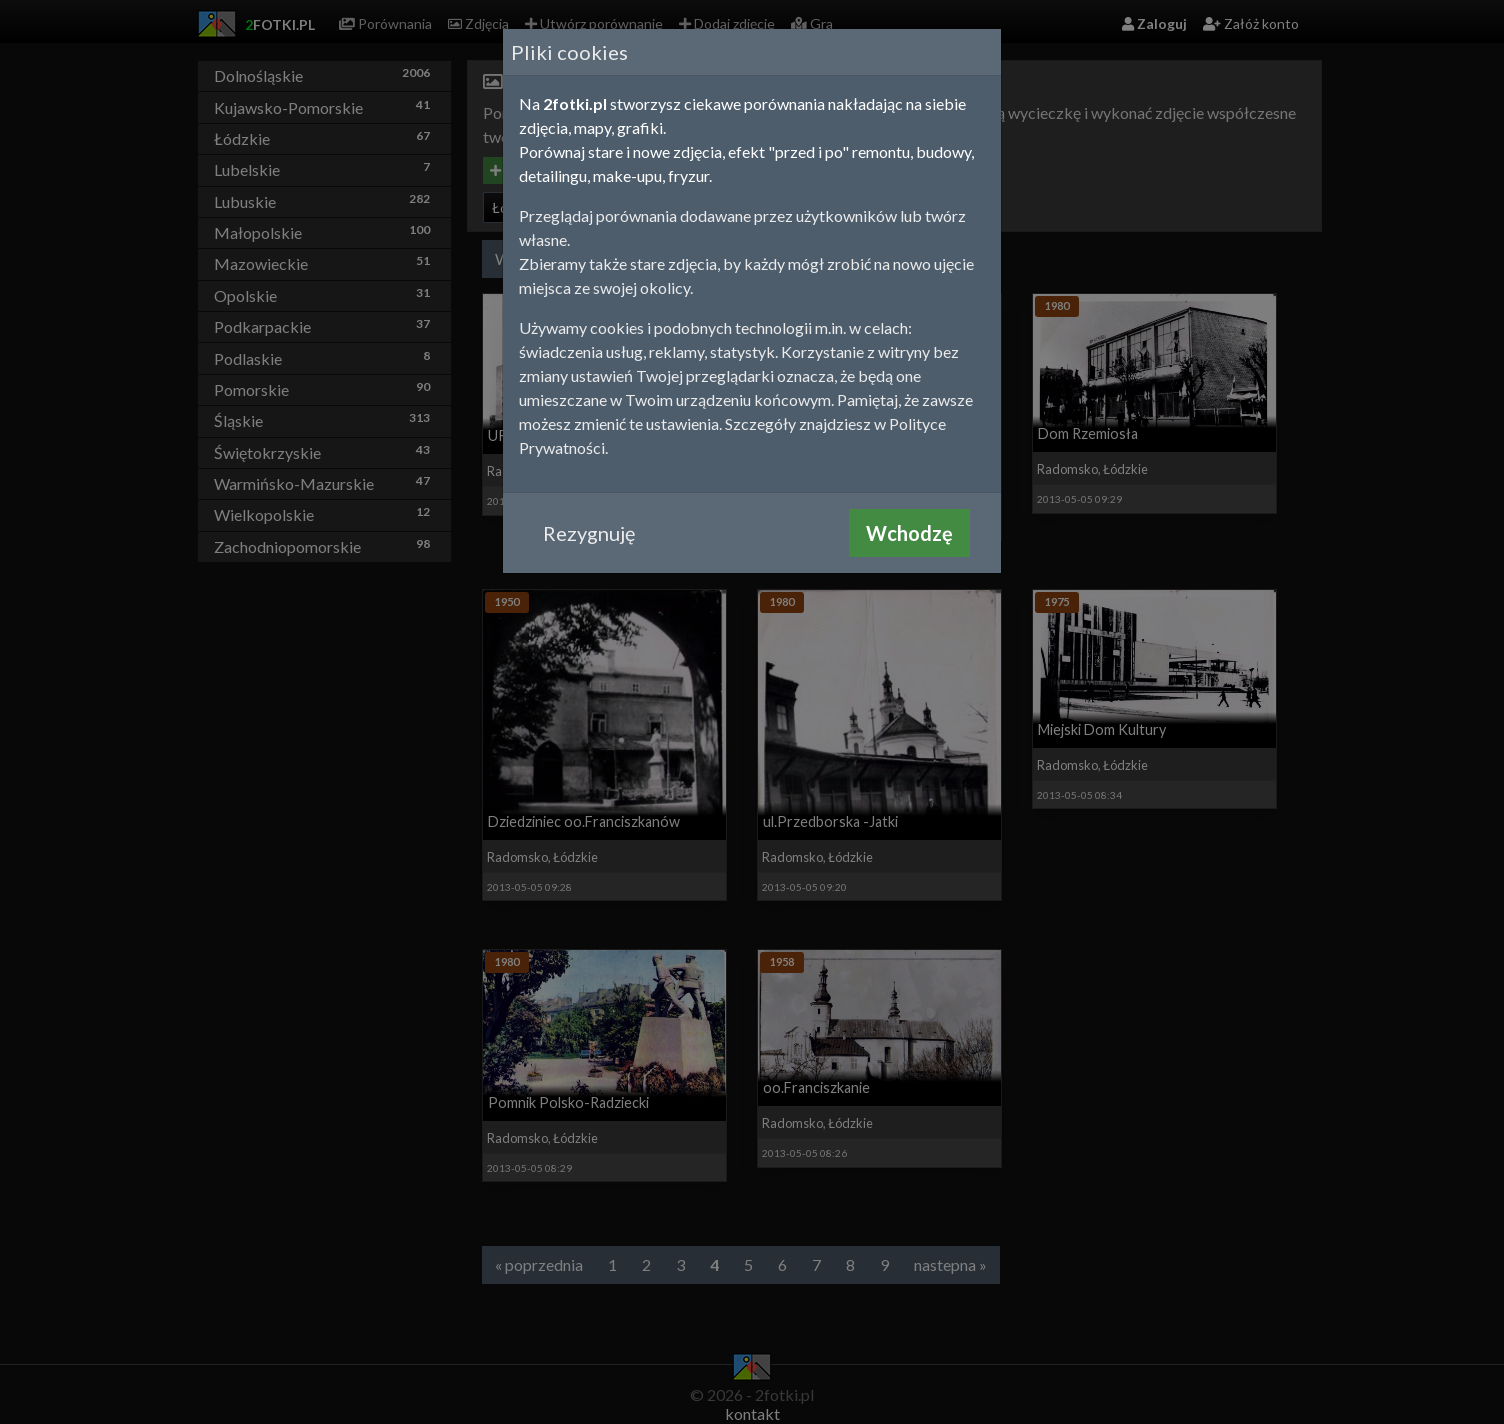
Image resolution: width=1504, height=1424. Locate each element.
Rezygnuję (589, 533)
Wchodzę (909, 533)
